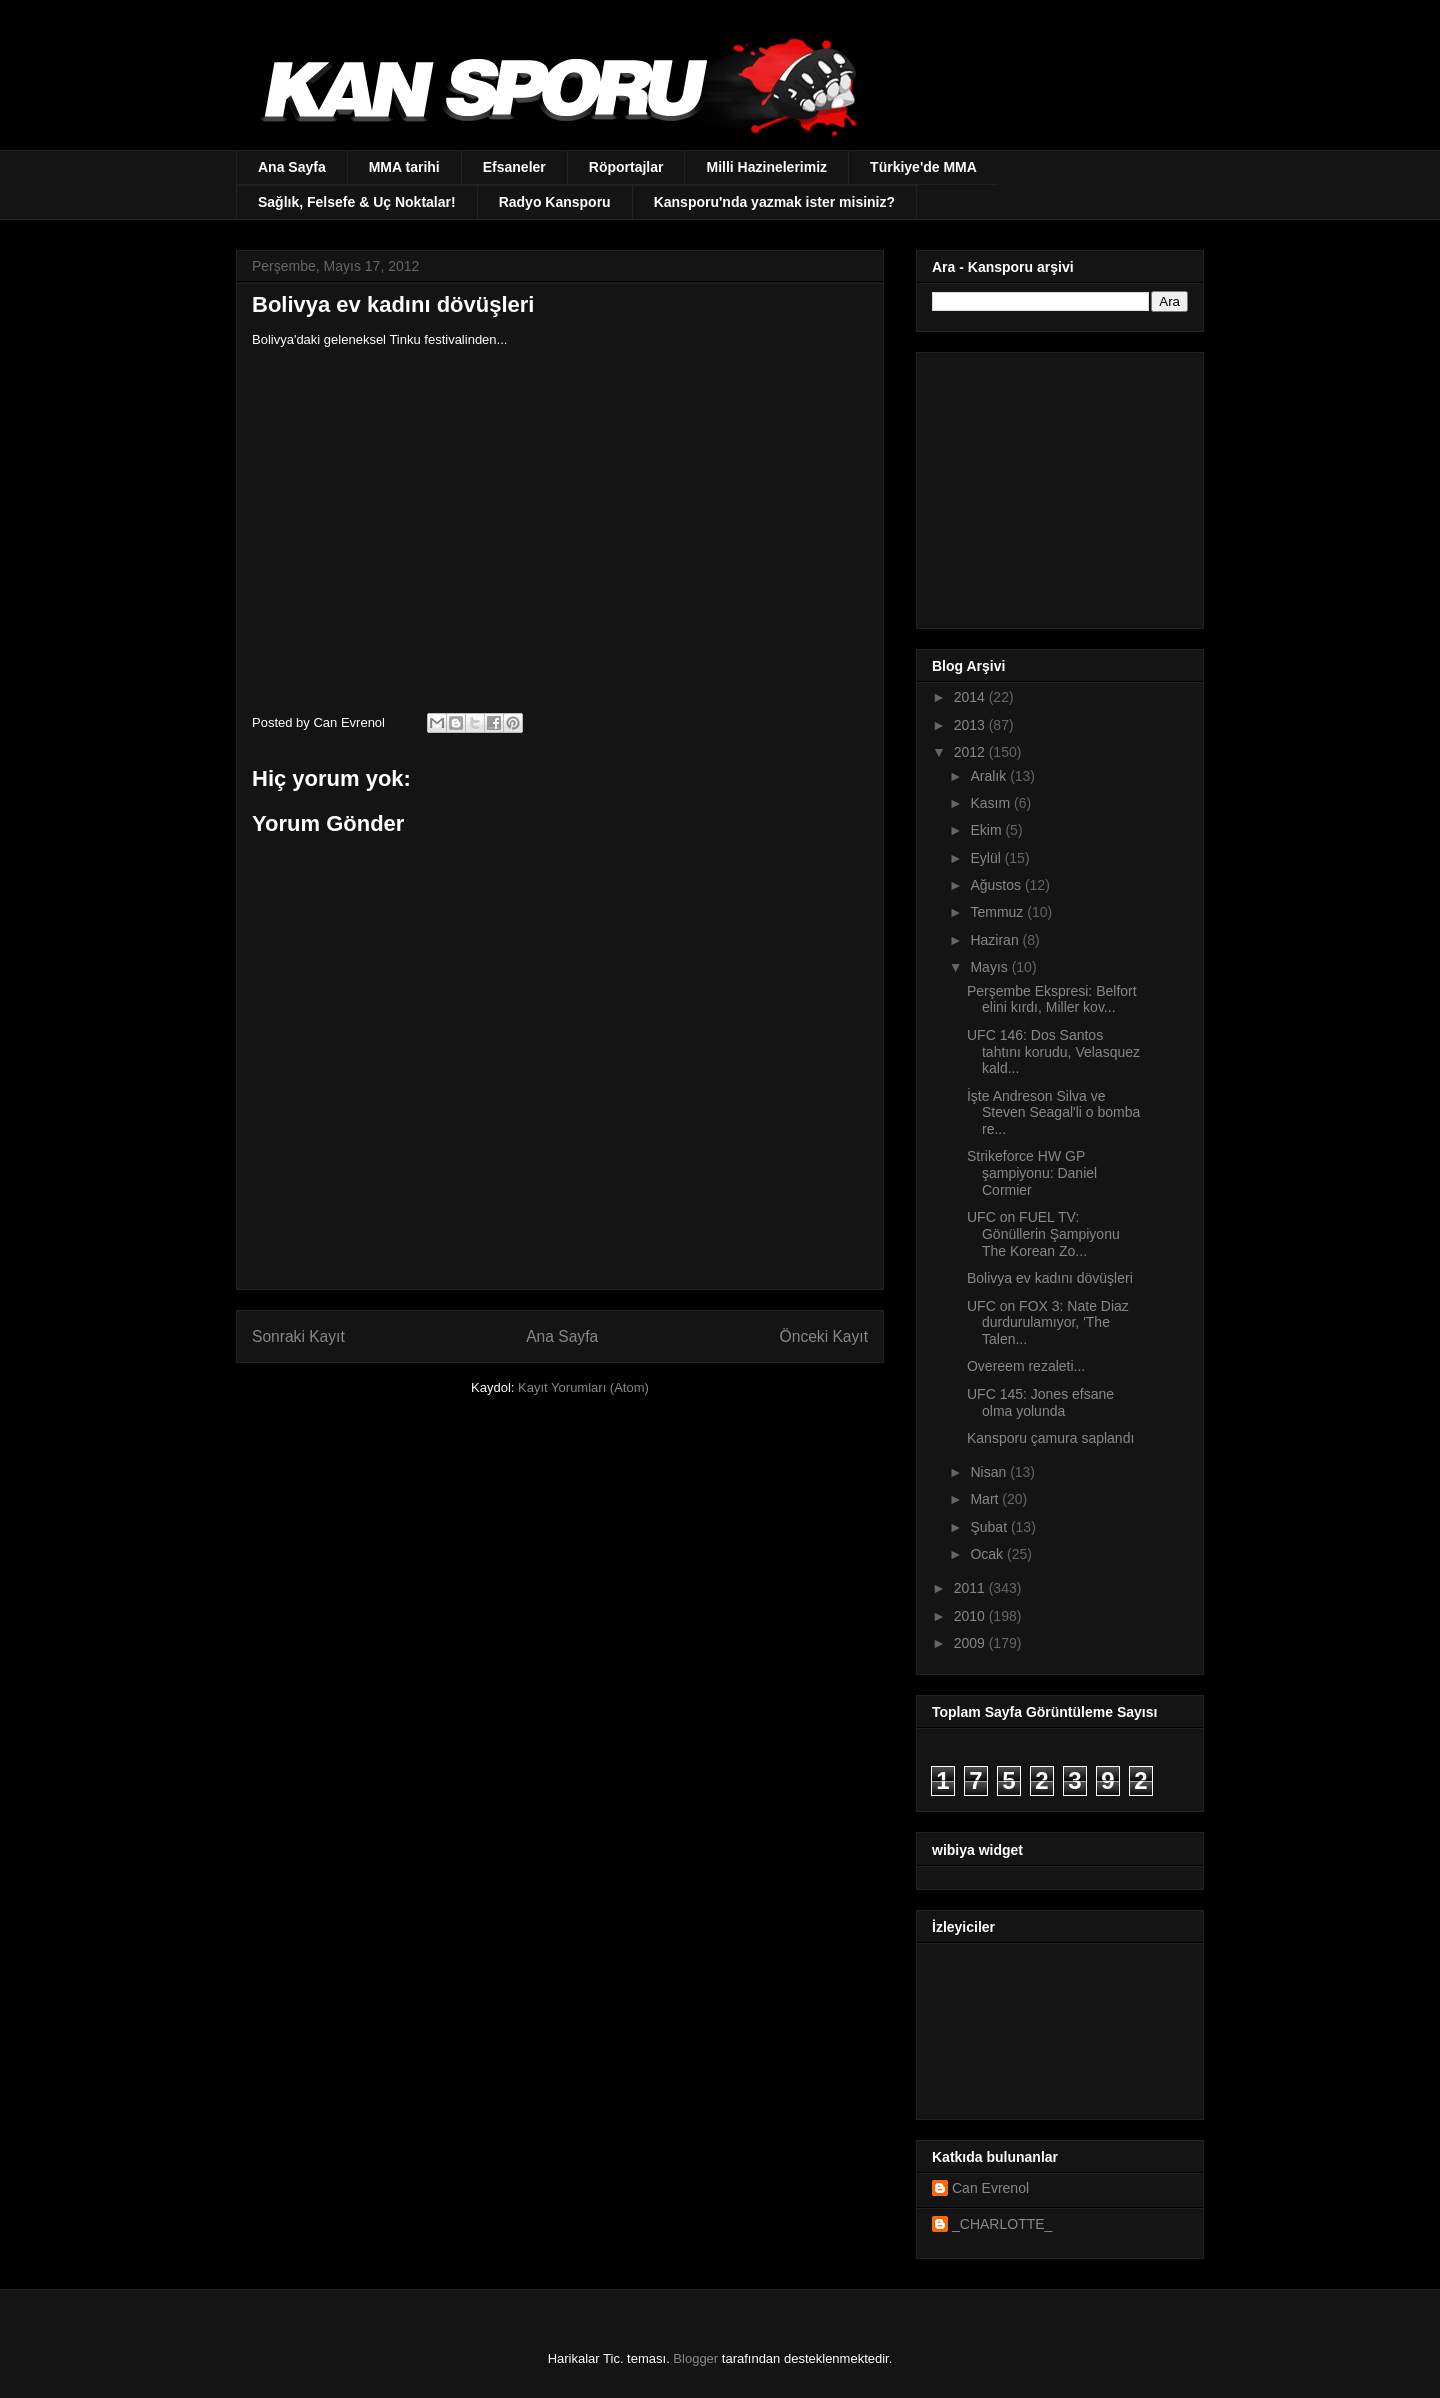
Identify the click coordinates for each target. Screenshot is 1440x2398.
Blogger (695, 2358)
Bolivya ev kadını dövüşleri (1050, 1278)
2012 (971, 752)
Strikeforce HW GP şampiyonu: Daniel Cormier (1032, 1173)
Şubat (990, 1527)
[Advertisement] (1057, 485)
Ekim (987, 830)
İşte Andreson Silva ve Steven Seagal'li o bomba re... (1053, 1113)
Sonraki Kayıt (298, 1336)
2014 (971, 697)
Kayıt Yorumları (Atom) (583, 1387)
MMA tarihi (404, 167)
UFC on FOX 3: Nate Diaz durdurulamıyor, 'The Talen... (1048, 1323)
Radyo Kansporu (555, 202)
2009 (971, 1643)
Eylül (987, 858)
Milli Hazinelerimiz (766, 167)
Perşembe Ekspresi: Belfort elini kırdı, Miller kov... (1052, 999)
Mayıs (990, 967)
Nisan (990, 1472)
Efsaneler (514, 167)
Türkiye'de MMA (923, 167)
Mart (986, 1499)
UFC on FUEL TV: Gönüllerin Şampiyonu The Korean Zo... (1043, 1234)
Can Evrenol (990, 2188)
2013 (971, 725)
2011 (971, 1588)
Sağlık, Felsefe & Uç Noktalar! (357, 202)
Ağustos (997, 885)
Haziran (996, 940)
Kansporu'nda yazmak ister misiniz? (774, 202)
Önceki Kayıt (824, 1336)
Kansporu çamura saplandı (1050, 1438)
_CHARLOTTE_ (1002, 2224)
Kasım (992, 803)
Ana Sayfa (292, 167)
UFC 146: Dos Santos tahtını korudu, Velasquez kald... (1053, 1052)
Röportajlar (626, 167)
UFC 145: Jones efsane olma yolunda (1040, 1402)
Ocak (988, 1554)
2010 (971, 1616)
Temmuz (998, 912)
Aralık (990, 776)
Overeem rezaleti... (1026, 1366)
